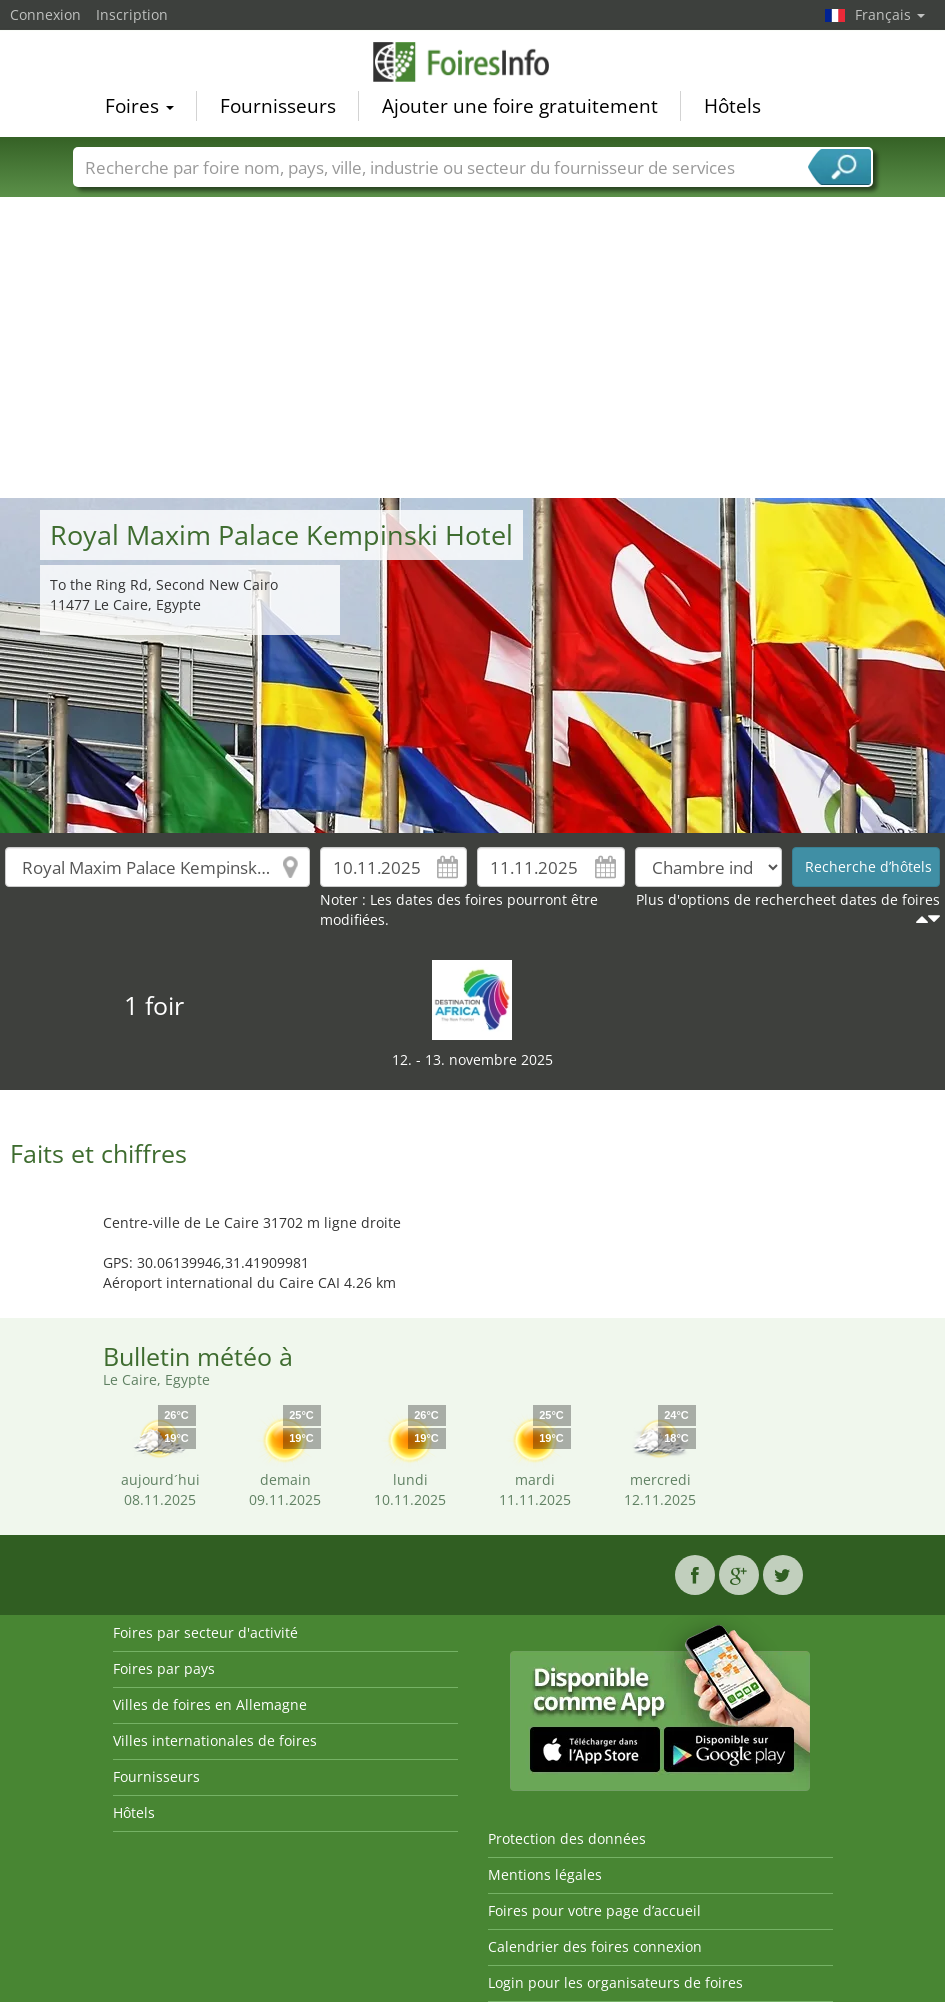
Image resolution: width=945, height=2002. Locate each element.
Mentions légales (545, 1874)
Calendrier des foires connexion (595, 1946)
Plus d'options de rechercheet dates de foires (788, 899)
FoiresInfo (473, 62)
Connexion (45, 14)
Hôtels (732, 106)
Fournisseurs (278, 106)
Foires (139, 106)
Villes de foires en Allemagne (210, 1704)
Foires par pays (164, 1668)
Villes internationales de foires (215, 1740)
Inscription (132, 14)
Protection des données (567, 1838)
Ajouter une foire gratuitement (520, 106)
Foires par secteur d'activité (205, 1632)
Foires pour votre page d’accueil (594, 1910)
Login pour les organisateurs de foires (615, 1982)
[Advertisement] (473, 348)
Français (890, 14)
